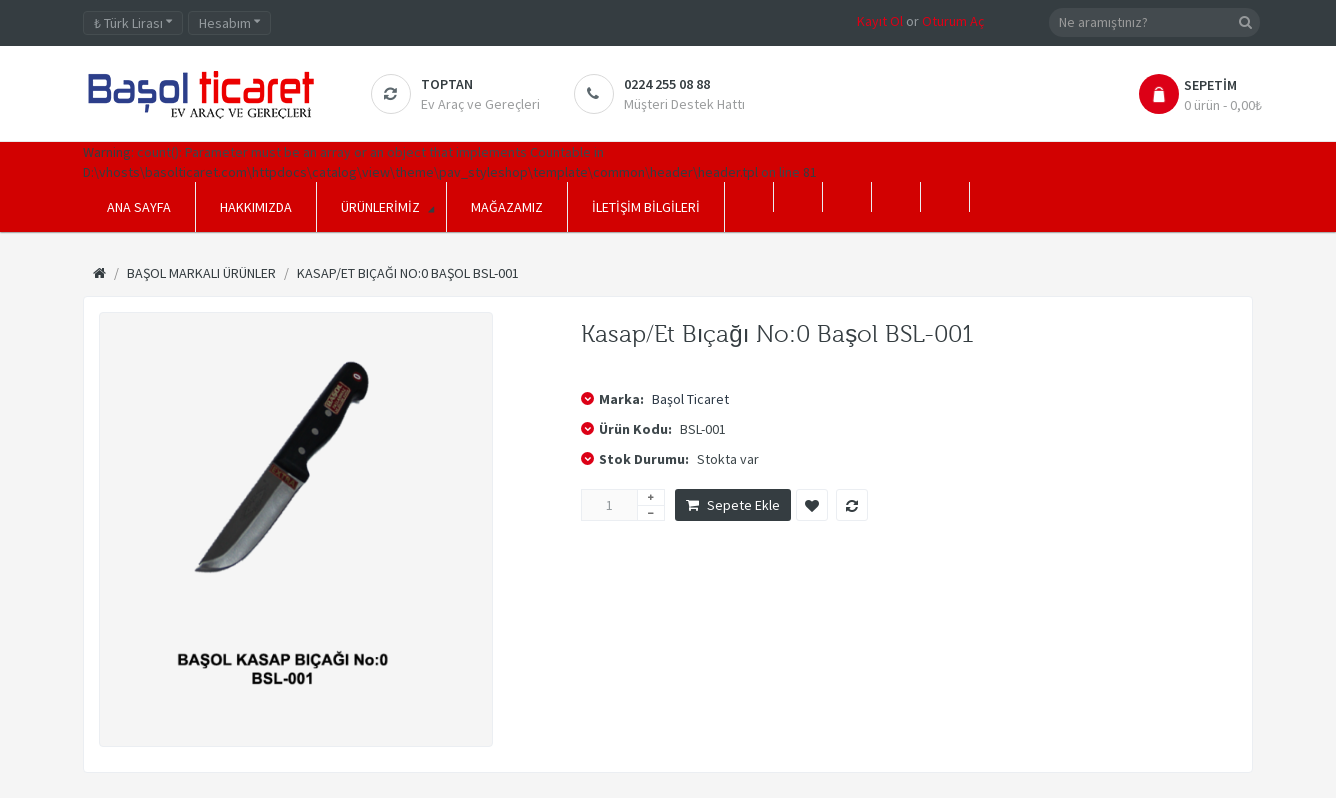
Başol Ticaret (690, 399)
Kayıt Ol (880, 21)
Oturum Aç (953, 21)
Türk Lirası (133, 23)
